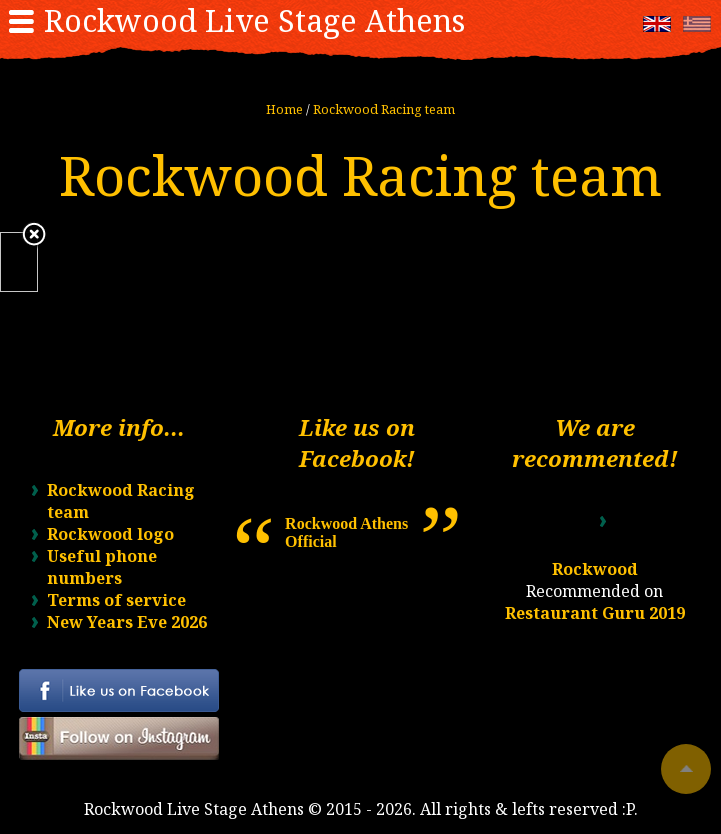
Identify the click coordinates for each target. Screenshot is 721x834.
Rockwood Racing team (384, 109)
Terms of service (116, 600)
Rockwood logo (110, 534)
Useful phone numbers (102, 567)
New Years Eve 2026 (127, 622)
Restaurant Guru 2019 (595, 613)
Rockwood (595, 569)
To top (686, 769)
